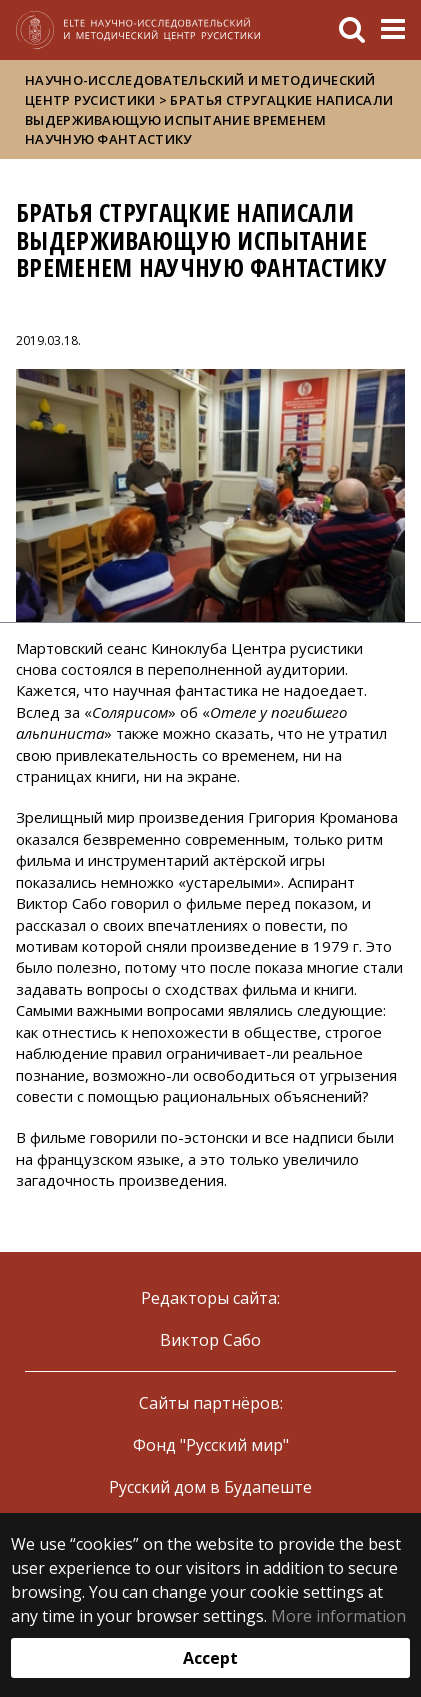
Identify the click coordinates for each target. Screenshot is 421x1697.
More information (338, 1616)
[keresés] (352, 30)
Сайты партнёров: (211, 1403)
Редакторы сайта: (210, 1298)
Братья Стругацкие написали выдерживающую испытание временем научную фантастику (209, 120)
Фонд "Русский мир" (211, 1445)
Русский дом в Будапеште (210, 1487)
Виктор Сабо (210, 1340)
